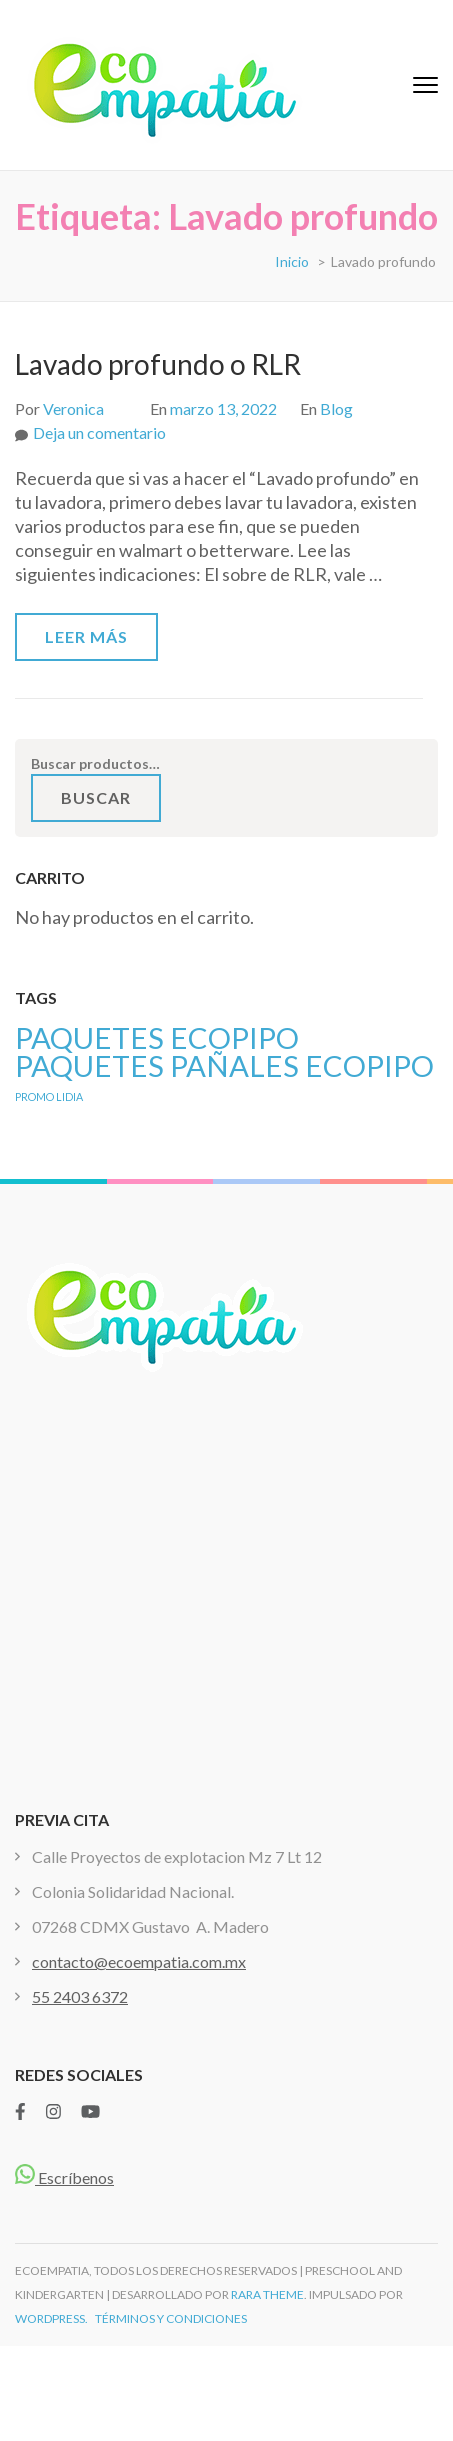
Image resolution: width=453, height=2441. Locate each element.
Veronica (73, 408)
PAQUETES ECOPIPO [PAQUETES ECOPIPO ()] (157, 1037)
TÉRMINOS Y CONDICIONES (171, 2318)
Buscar (96, 797)
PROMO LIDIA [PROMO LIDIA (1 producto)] (49, 1096)
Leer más (86, 636)
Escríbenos (64, 2177)
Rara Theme (267, 2294)
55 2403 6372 (80, 1996)
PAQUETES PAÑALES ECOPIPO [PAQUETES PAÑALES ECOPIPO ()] (224, 1065)
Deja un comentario (99, 432)
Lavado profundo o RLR (158, 364)
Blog (336, 408)
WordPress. (51, 2318)
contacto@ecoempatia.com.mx (139, 1961)
